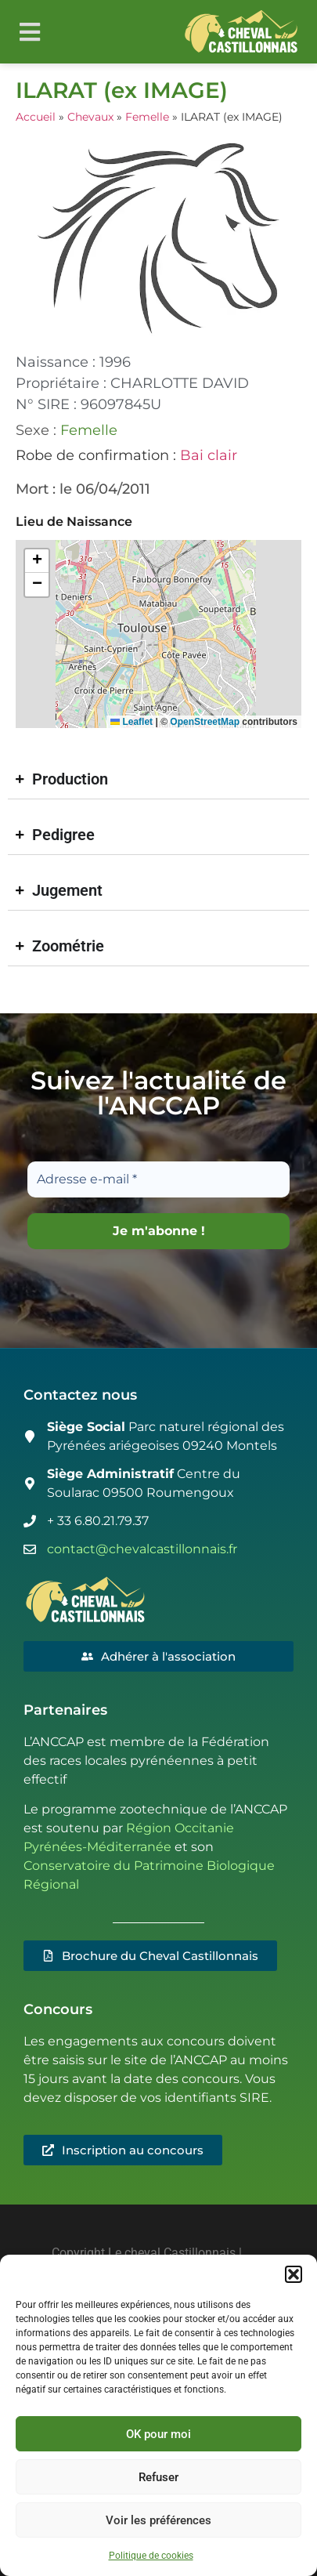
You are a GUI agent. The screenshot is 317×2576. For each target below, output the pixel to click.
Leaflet (131, 721)
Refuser (158, 2477)
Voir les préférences (158, 2520)
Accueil (36, 117)
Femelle (147, 117)
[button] (293, 2274)
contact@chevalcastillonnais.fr (142, 1549)
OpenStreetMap (205, 721)
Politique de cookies (151, 2555)
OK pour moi (158, 2434)
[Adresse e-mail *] (158, 1179)
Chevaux (90, 117)
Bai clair (208, 455)
